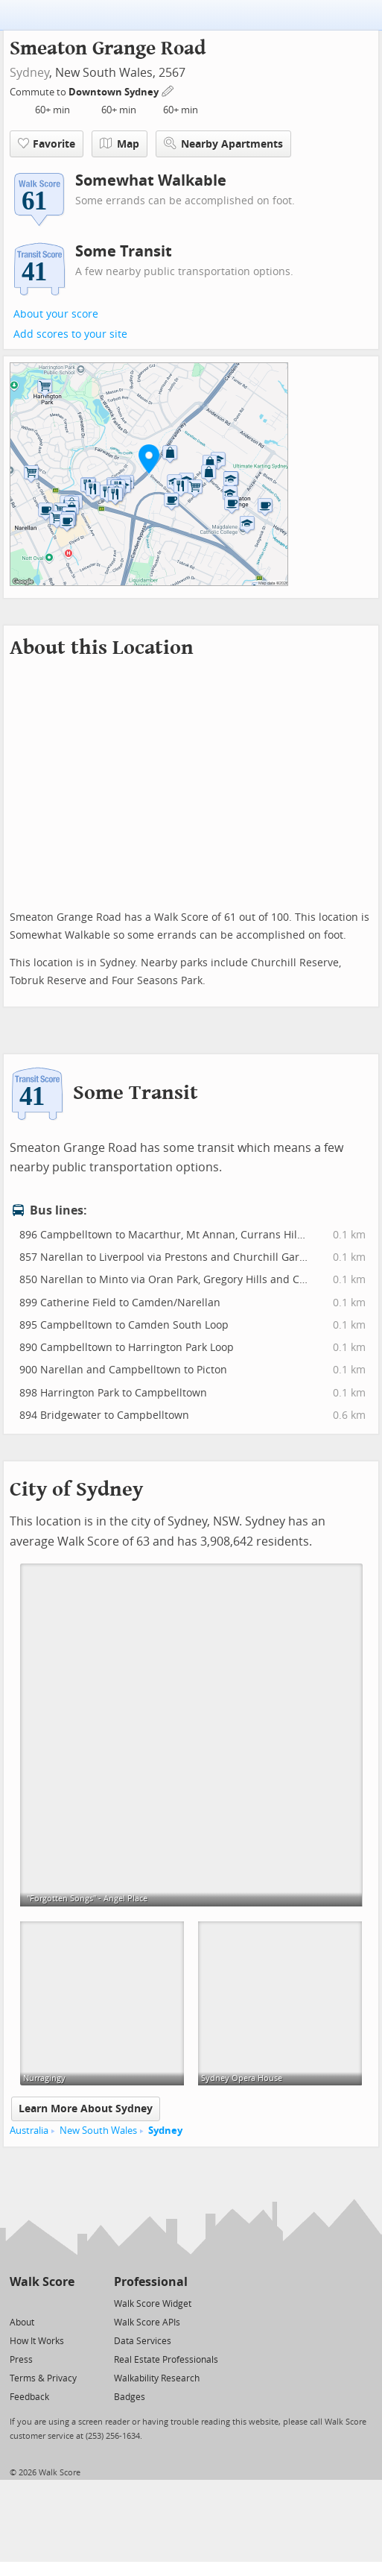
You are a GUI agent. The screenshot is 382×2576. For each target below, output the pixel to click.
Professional (151, 2282)
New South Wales (98, 2130)
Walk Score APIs (147, 2322)
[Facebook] (41, 2302)
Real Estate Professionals (166, 2360)
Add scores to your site (70, 334)
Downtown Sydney (115, 92)
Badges (129, 2397)
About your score (55, 314)
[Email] (64, 2302)
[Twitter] (18, 2302)
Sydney (29, 73)
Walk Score (42, 2282)
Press (21, 2360)
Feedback (29, 2397)
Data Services (142, 2341)
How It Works (37, 2341)
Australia (29, 2130)
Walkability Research (157, 2378)
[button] (149, 458)
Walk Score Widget (152, 2304)
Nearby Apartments (223, 143)
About (22, 2322)
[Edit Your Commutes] (168, 90)
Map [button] (119, 144)
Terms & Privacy (43, 2378)
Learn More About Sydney (86, 2109)
